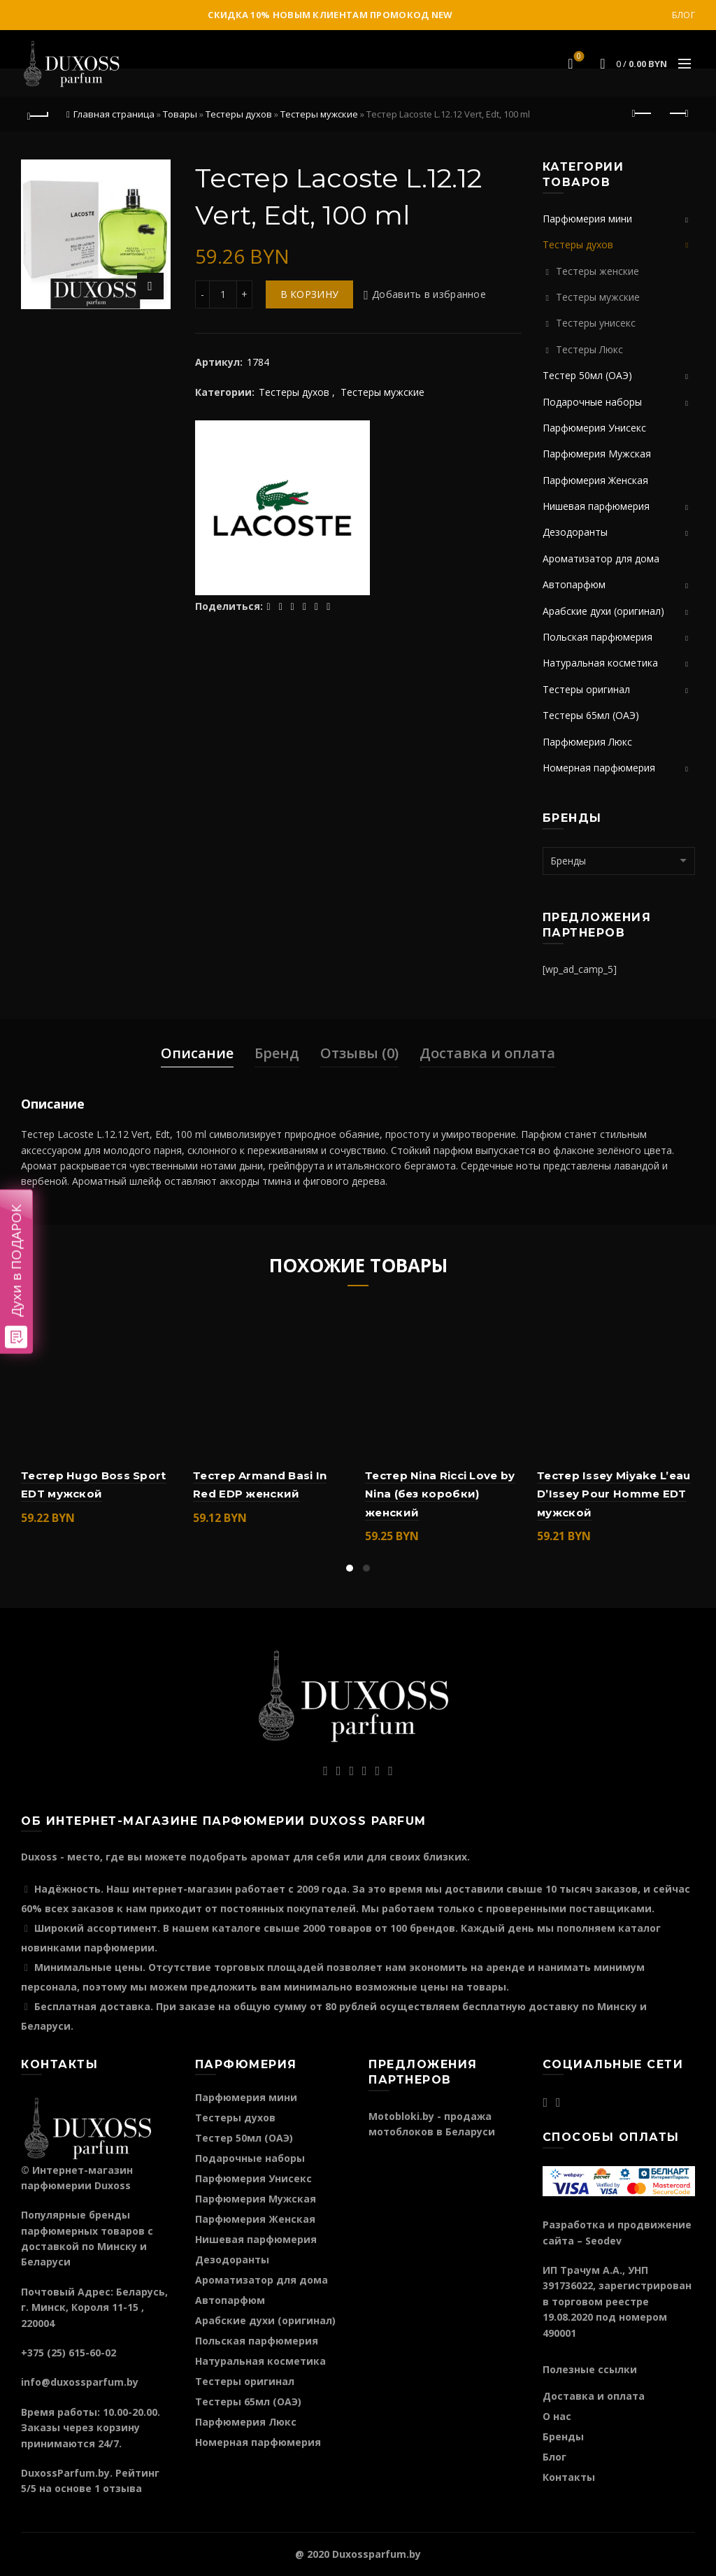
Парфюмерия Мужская (597, 453)
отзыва (122, 2488)
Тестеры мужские (319, 114)
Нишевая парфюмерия (596, 506)
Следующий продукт (678, 113)
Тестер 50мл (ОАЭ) (587, 375)
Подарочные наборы (592, 401)
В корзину (309, 294)
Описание (197, 1053)
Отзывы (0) (359, 1053)
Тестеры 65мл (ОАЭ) (591, 715)
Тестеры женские (597, 271)
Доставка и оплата (487, 1053)
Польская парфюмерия (597, 636)
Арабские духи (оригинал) (603, 611)
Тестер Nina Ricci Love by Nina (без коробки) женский (440, 1494)
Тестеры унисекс (596, 322)
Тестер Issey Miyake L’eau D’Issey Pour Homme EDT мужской (614, 1494)
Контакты (569, 2477)
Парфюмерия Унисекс (594, 427)
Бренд (277, 1053)
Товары (180, 114)
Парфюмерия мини (587, 218)
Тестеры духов (239, 114)
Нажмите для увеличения (150, 286)
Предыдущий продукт (643, 113)
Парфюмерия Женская (595, 480)
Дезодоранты (575, 532)
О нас (557, 2416)
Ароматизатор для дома (601, 558)
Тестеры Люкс (589, 349)
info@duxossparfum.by (79, 2382)
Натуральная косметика (600, 662)
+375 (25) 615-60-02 (68, 2352)
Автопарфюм (574, 584)
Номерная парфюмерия (599, 767)
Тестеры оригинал (586, 689)
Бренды (563, 2436)
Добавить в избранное (429, 294)
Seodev (603, 2240)
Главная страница (114, 114)
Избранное (578, 57)
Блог (683, 15)
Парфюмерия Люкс (587, 741)
